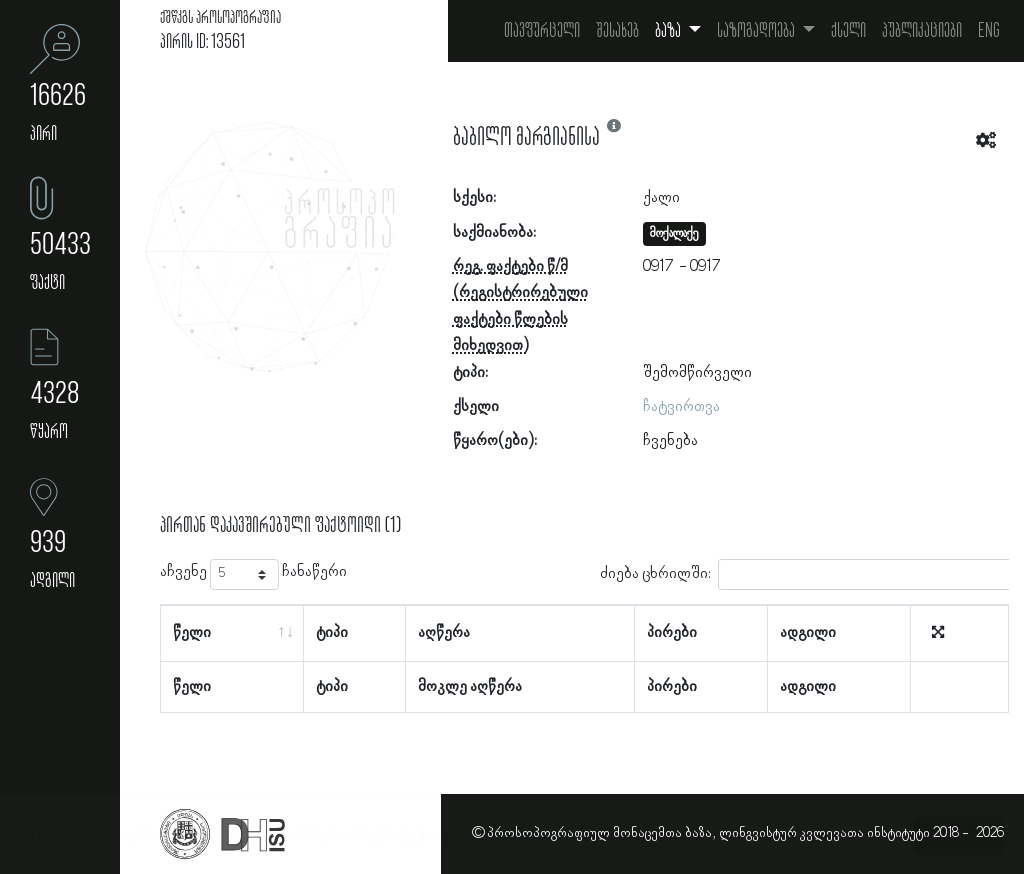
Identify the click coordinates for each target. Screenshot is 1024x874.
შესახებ (617, 31)
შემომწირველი (697, 373)
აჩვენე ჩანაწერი (253, 574)
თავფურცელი (542, 31)
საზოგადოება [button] (757, 31)
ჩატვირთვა (681, 407)
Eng (989, 31)
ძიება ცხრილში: (809, 574)
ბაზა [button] (669, 31)
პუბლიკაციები (922, 31)
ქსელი (848, 31)
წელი (192, 633)
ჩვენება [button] (670, 441)
